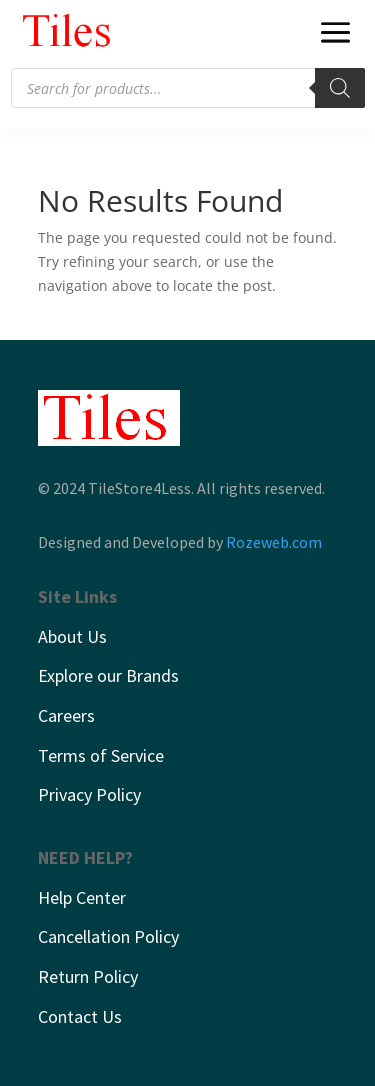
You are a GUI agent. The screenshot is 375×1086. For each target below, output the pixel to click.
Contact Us (80, 1016)
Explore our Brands (108, 675)
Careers (66, 715)
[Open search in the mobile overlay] (188, 88)
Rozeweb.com (274, 542)
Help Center (82, 897)
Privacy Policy (89, 794)
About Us (72, 636)
